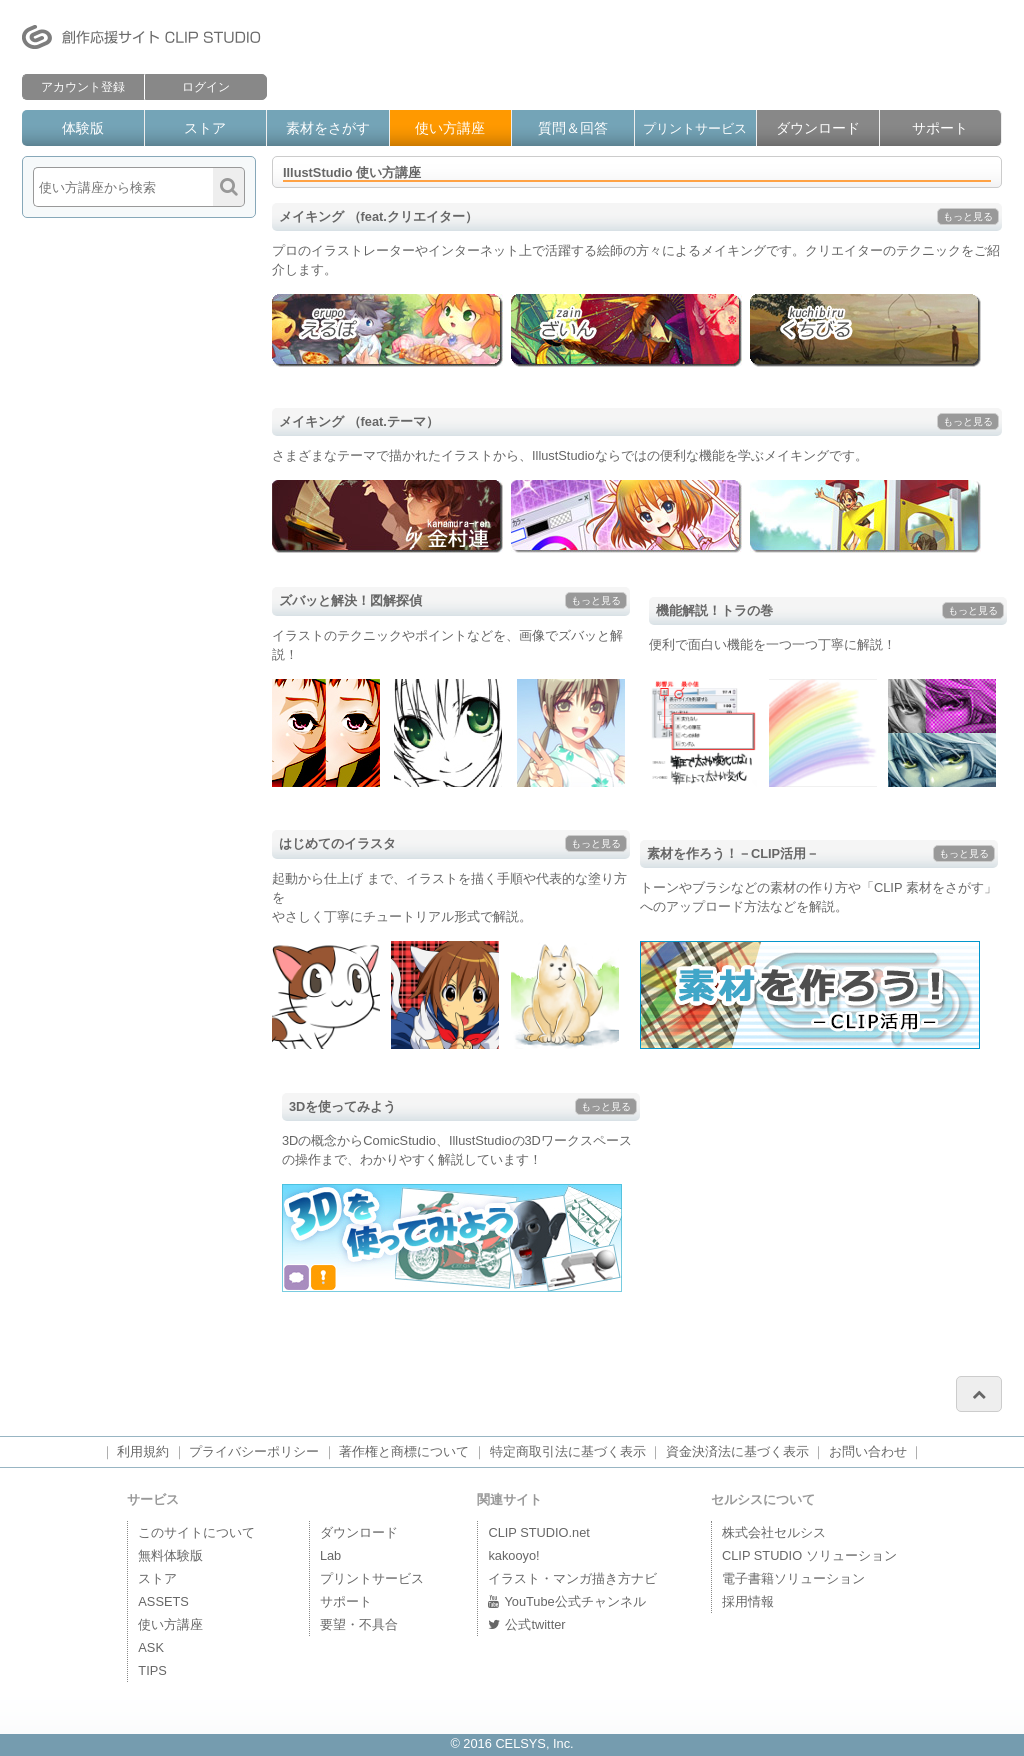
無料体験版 (170, 1555)
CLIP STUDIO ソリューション (809, 1555)
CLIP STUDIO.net (538, 1532)
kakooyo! (513, 1555)
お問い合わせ (868, 1451)
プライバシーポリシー (254, 1451)
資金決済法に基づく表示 (737, 1451)
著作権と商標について (404, 1451)
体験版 (83, 128)
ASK (151, 1647)
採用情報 (748, 1601)
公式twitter (526, 1624)
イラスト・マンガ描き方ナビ (572, 1578)
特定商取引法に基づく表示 (568, 1451)
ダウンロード (818, 128)
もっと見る (968, 216)
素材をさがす (328, 128)
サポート (940, 128)
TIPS (152, 1670)
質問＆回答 (573, 128)
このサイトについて (196, 1532)
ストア (205, 128)
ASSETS (163, 1601)
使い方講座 (450, 128)
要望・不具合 (359, 1624)
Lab (330, 1555)
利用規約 (143, 1451)
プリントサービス (695, 128)
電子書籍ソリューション (793, 1578)
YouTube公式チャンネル (566, 1601)
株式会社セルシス (774, 1532)
